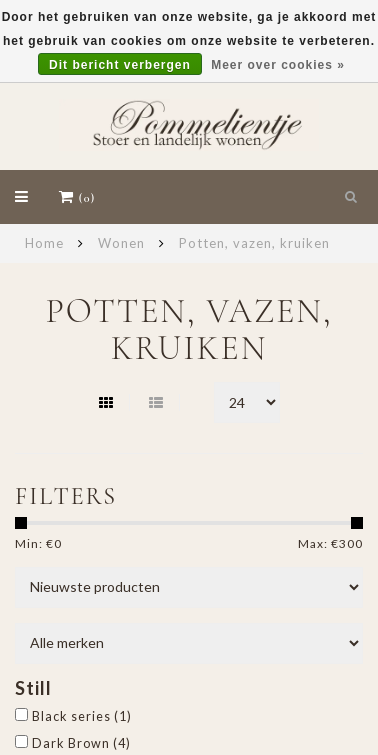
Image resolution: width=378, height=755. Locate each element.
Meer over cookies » (278, 65)
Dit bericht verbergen (120, 65)
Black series (82, 716)
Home (44, 243)
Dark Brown (81, 743)
